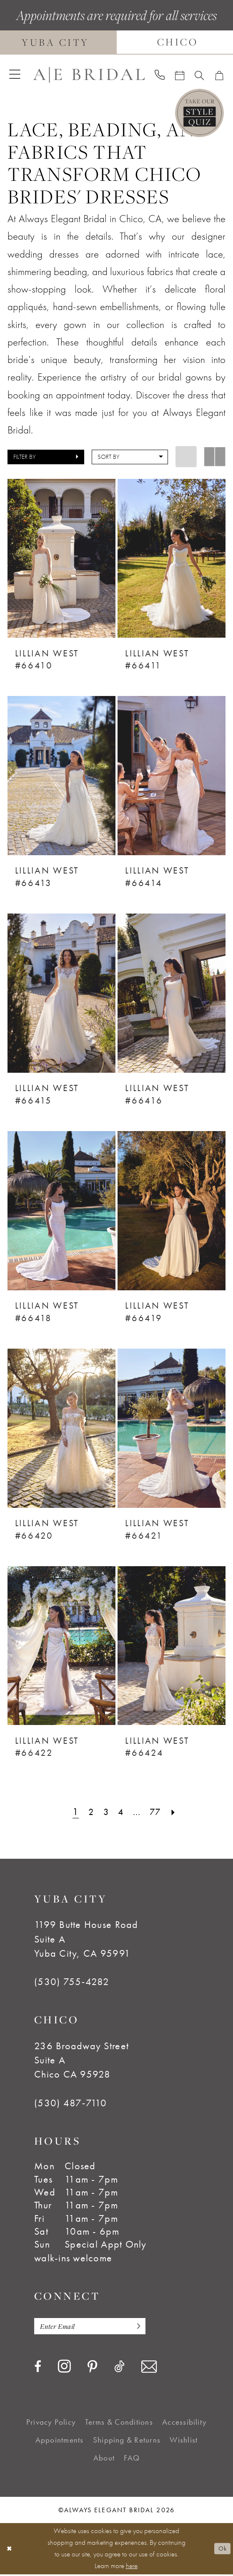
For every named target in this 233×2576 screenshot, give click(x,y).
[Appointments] (179, 75)
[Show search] (199, 75)
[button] (15, 74)
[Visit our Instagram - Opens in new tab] (64, 2368)
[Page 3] (105, 1812)
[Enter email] (95, 2327)
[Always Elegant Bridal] (89, 75)
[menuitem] (15, 74)
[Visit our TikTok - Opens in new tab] (119, 2368)
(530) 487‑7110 (70, 2103)
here (132, 2567)
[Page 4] (121, 1812)
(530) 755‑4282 (72, 1981)
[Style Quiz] (199, 113)
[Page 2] (89, 1812)
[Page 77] (157, 1812)
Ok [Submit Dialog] (221, 2550)
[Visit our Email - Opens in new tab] (149, 2368)
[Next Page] (177, 1812)
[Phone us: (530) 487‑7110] (159, 75)
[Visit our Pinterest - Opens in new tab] (92, 2369)
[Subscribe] (146, 2327)
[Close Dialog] (10, 2550)
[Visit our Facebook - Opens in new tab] (37, 2368)
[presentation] (61, 558)
